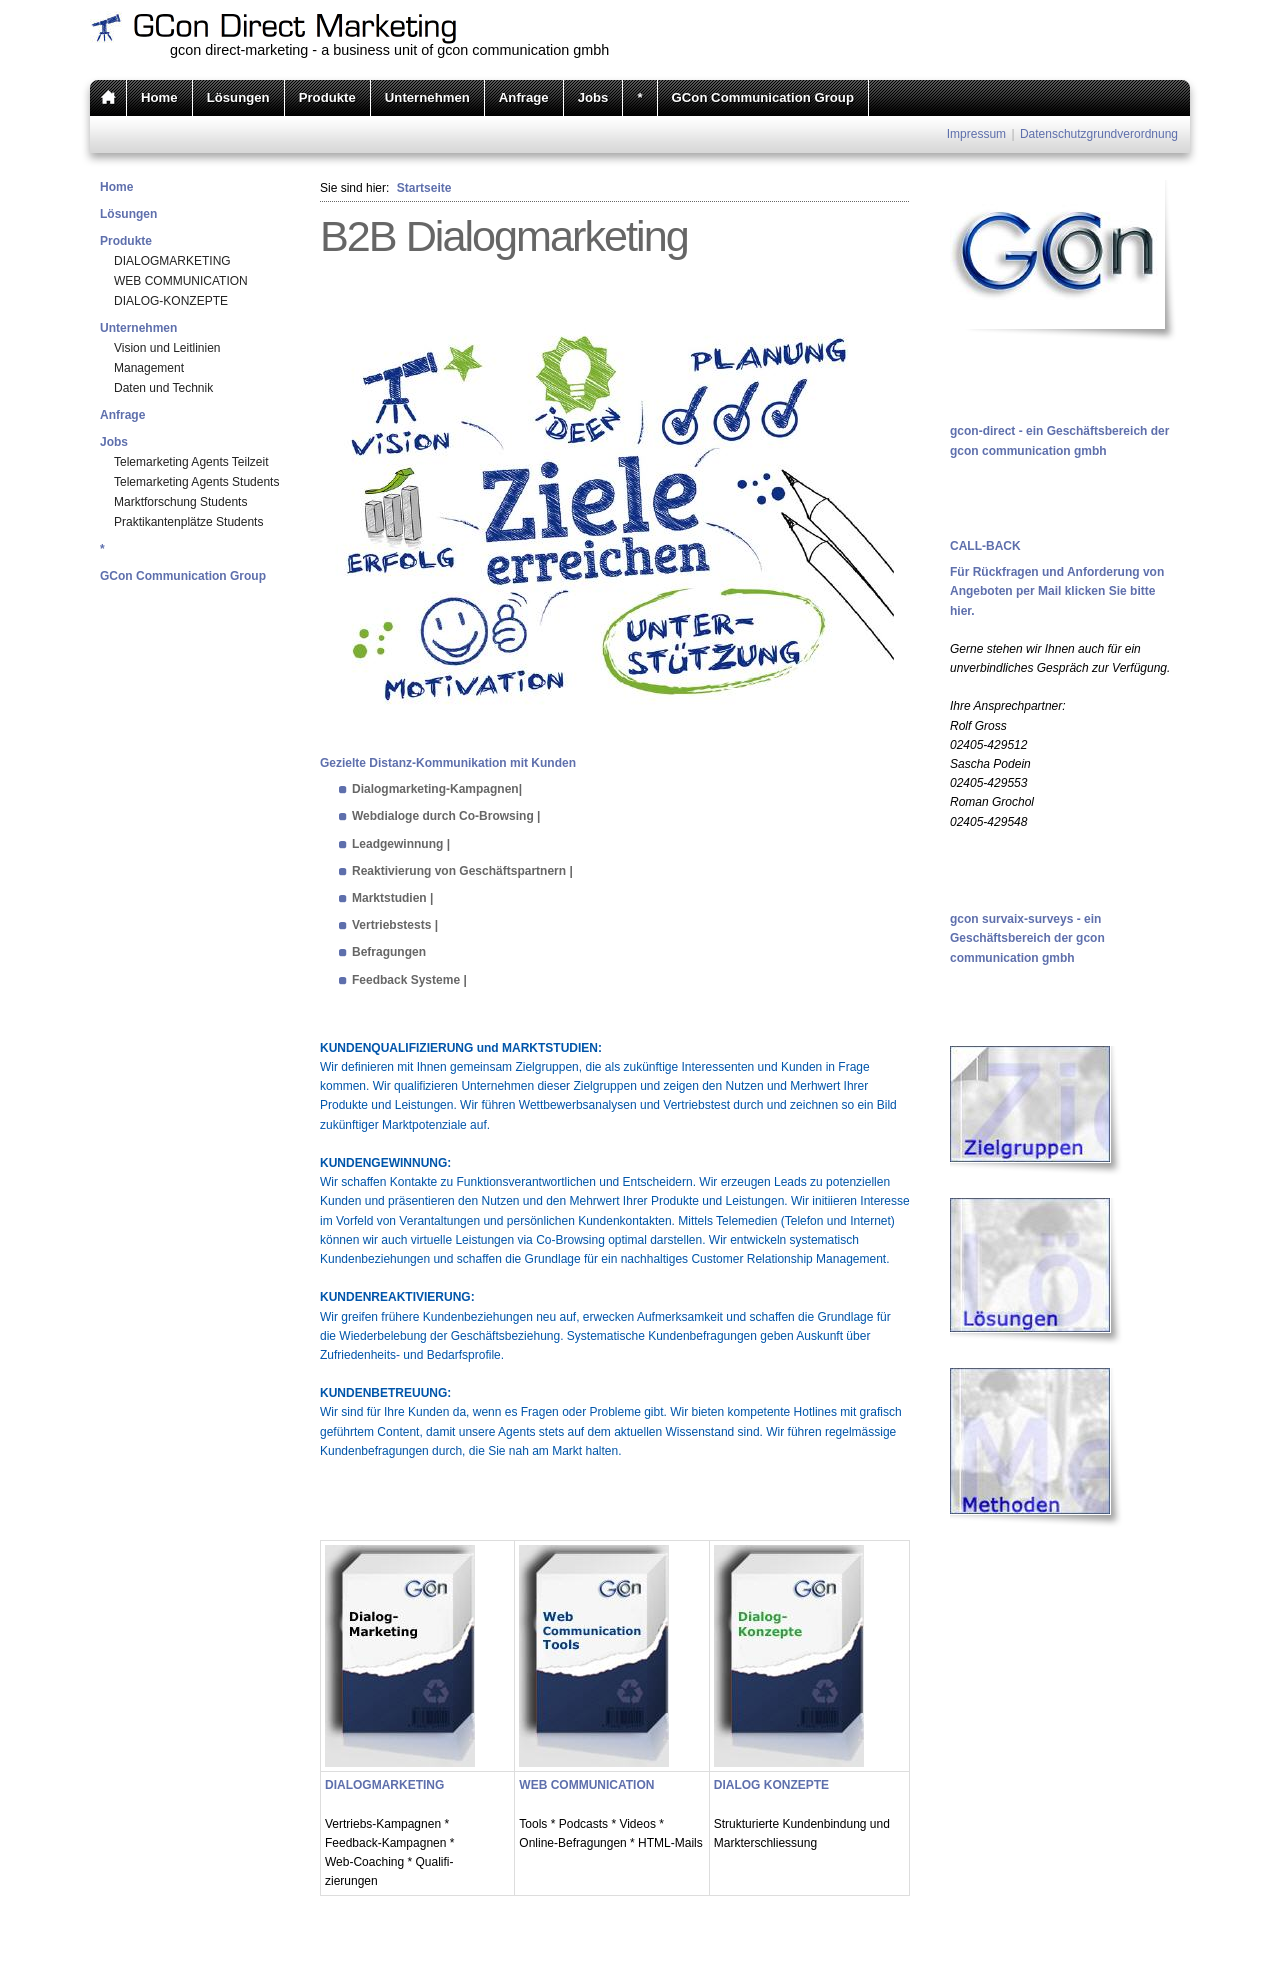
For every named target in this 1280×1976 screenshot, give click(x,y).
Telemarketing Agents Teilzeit (191, 462)
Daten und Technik (163, 388)
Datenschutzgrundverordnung (1099, 134)
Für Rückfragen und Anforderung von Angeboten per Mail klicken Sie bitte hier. (1057, 591)
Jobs (593, 97)
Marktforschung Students (180, 502)
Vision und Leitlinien (167, 348)
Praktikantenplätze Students (188, 522)
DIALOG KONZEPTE (771, 1785)
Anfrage (524, 97)
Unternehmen (427, 97)
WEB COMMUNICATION (181, 281)
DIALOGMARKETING (172, 261)
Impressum (976, 134)
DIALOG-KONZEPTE (171, 301)
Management (149, 368)
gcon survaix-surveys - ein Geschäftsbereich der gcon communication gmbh (1027, 938)
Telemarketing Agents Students (196, 482)
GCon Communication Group (763, 97)
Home (159, 97)
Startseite (424, 188)
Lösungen (238, 97)
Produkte (327, 97)
